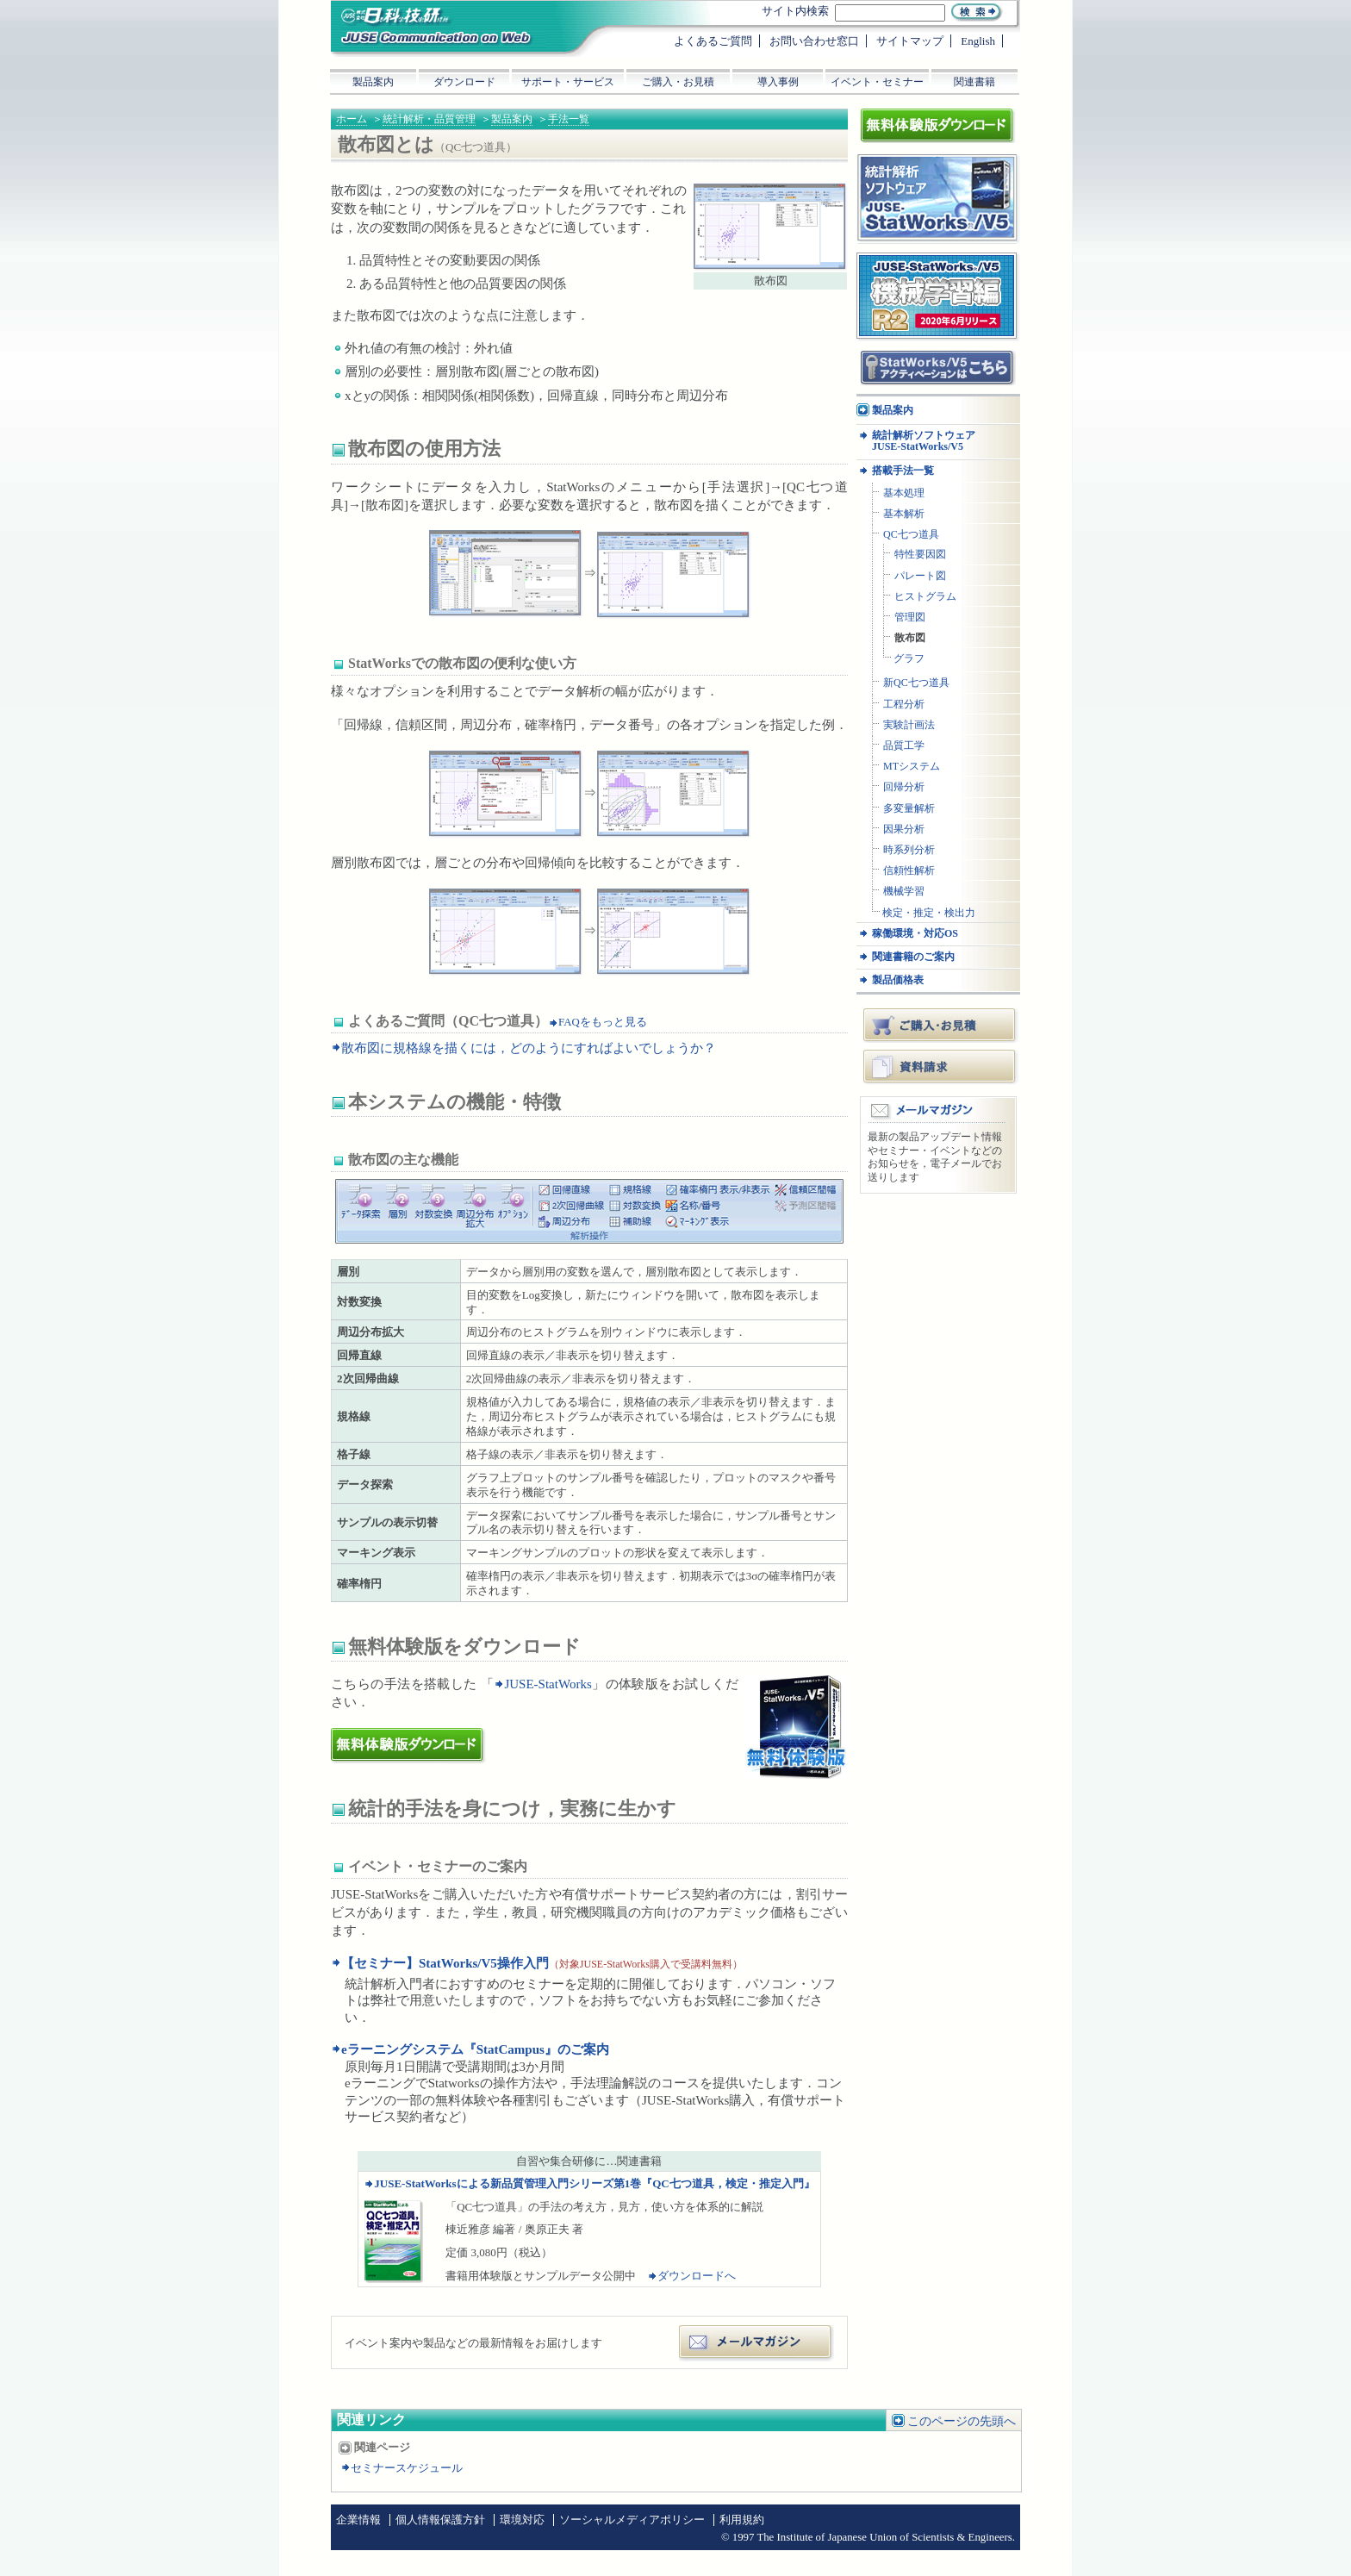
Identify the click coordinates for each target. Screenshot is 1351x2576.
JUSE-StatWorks (547, 1684)
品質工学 (904, 746)
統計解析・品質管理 (429, 119)
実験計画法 (909, 725)
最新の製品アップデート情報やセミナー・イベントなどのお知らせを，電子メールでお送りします (935, 1157)
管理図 (909, 617)
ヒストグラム (925, 596)
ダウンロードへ (696, 2275)
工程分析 (904, 704)
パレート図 (920, 576)
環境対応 (522, 2520)
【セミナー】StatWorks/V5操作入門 (445, 1963)
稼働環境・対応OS (915, 933)
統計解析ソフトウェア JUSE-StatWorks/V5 (923, 441)
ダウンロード (464, 82)
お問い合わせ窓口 (814, 40)
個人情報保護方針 (440, 2520)
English (978, 40)
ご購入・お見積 (940, 1024)
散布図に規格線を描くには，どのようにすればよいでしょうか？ (528, 1048)
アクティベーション (907, 356)
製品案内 (511, 119)
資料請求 (940, 1066)
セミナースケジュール (407, 2468)
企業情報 (358, 2520)
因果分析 (904, 829)
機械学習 (904, 891)
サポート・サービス (567, 82)
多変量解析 (909, 808)
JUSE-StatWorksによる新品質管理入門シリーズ (594, 2183)
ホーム (351, 119)
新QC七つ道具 (916, 683)
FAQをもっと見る (602, 1022)
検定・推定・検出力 (928, 913)
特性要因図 (920, 554)
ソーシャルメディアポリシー (632, 2520)
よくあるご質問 (713, 40)
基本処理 (904, 493)
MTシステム (911, 766)
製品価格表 (898, 980)
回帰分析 (904, 787)
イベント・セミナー (877, 82)
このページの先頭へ (961, 2421)
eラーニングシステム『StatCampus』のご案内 (475, 2049)
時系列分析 (909, 850)
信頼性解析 (909, 870)
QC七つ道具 (911, 534)
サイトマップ (909, 40)
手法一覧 (568, 119)
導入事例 (778, 82)
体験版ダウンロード (394, 1736)
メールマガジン (757, 2331)
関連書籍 (974, 82)
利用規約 (741, 2520)
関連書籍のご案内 (913, 957)
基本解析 (904, 514)
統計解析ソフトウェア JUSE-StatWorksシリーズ (931, 171)
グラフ (909, 658)
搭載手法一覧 (903, 471)
